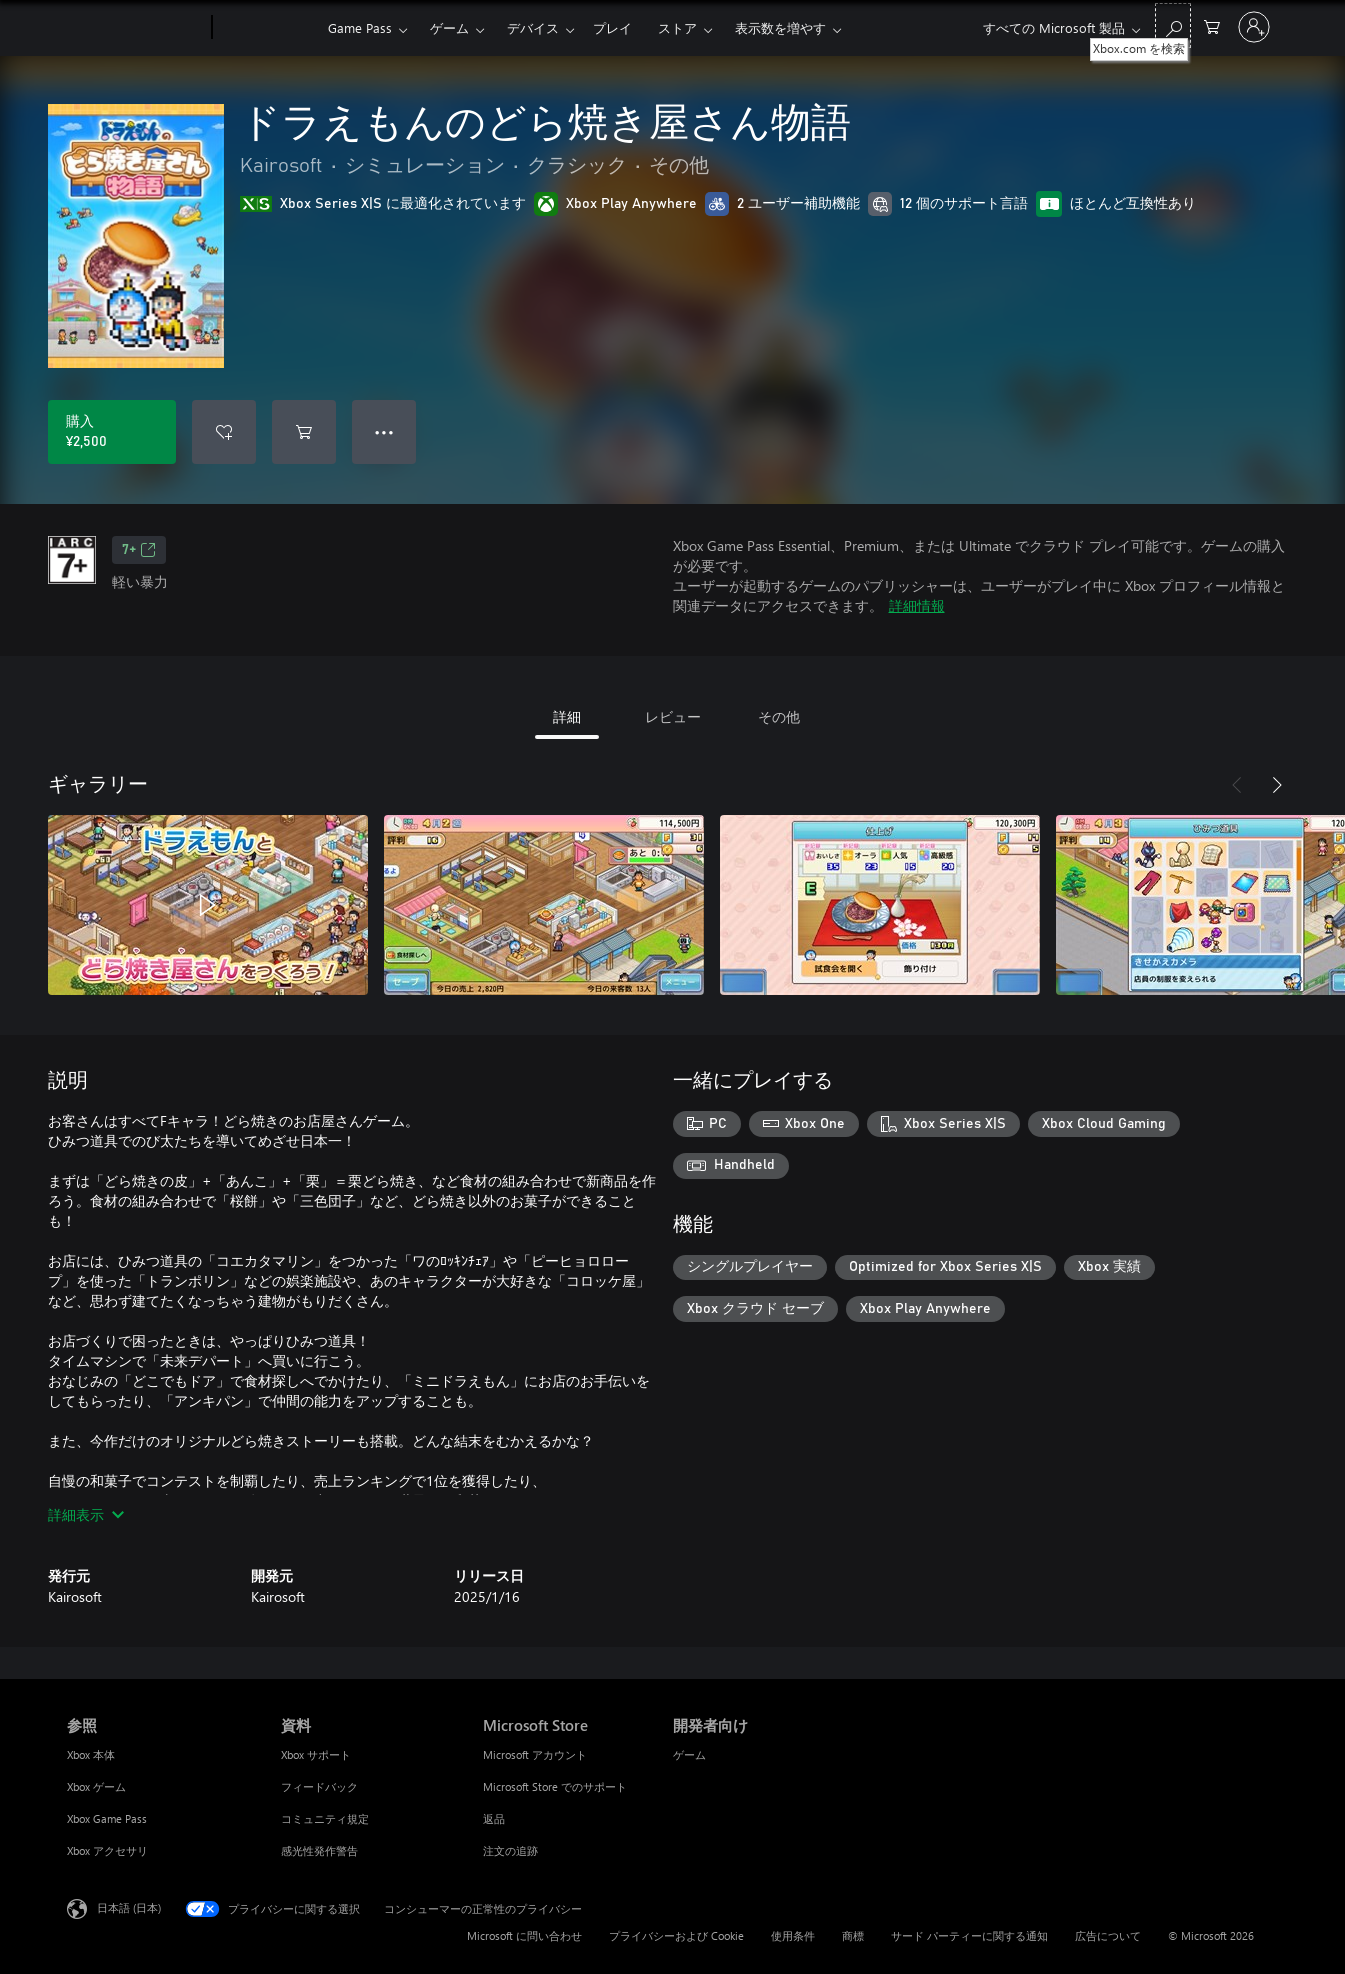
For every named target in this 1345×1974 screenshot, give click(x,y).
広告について (1108, 1935)
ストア (677, 27)
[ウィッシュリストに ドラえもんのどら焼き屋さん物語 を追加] (224, 432)
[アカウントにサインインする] (1254, 27)
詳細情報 (917, 605)
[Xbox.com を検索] (1173, 25)
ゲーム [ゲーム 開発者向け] (689, 1754)
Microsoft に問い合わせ (524, 1935)
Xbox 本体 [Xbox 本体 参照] (91, 1754)
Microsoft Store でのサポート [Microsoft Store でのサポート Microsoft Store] (555, 1786)
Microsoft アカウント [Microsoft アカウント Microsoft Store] (535, 1754)
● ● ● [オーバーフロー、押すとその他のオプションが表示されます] (384, 431)
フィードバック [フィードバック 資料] (319, 1786)
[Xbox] (267, 28)
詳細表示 (86, 1514)
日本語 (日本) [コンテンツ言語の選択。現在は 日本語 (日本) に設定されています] (129, 1907)
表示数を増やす (780, 27)
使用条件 (793, 1935)
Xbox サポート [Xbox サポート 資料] (316, 1754)
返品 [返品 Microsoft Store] (494, 1818)
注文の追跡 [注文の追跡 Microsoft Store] (510, 1850)
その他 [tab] (779, 716)
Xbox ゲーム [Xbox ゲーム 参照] (96, 1786)
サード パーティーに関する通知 (969, 1935)
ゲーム (449, 27)
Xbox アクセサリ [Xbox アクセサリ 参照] (107, 1850)
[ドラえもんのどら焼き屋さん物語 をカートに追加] (304, 432)
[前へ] (1237, 785)
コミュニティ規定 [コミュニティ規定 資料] (325, 1818)
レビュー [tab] (673, 716)
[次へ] (1277, 785)
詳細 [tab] (567, 716)
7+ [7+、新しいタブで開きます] (139, 550)
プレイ (612, 27)
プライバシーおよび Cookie (676, 1935)
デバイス (533, 27)
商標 (853, 1935)
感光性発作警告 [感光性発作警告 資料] (319, 1850)
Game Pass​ (360, 27)
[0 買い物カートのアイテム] (1212, 25)
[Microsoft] (135, 28)
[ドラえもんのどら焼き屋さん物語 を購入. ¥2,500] (112, 432)
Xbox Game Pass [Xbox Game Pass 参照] (107, 1818)
